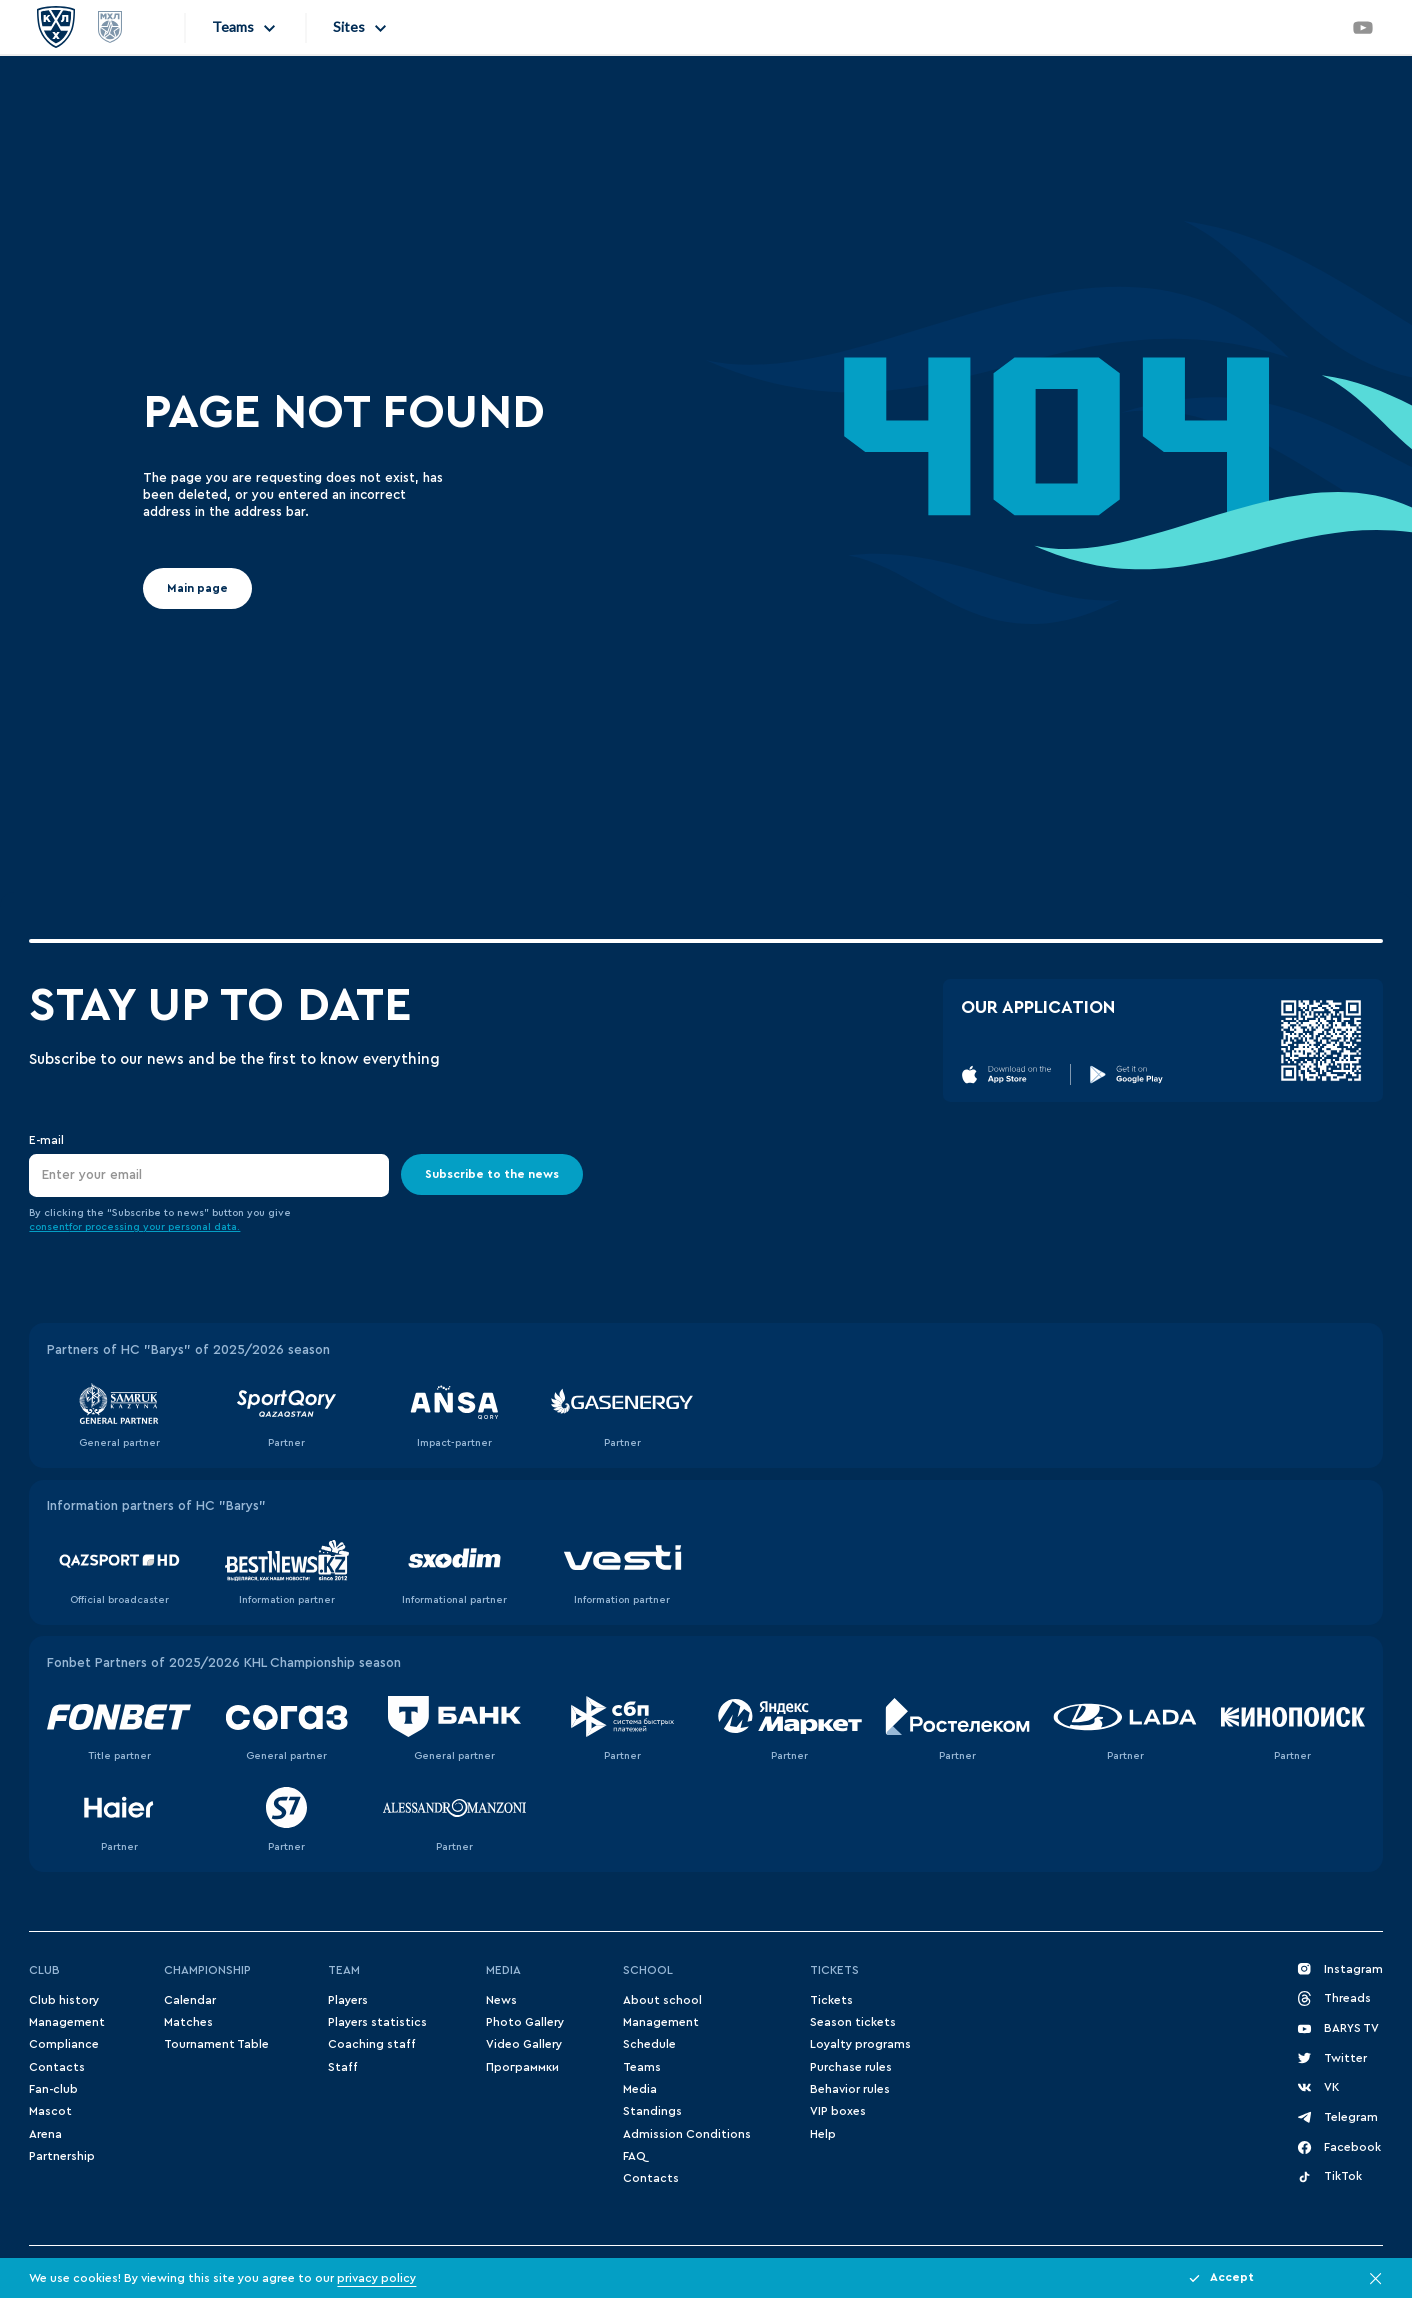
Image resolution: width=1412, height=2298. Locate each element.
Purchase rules (851, 2067)
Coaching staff (372, 2044)
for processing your (118, 1227)
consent (49, 1227)
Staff (343, 2067)
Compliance (64, 2044)
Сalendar (190, 2000)
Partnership (62, 2156)
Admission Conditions (687, 2134)
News (501, 2000)
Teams (642, 2067)
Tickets (834, 1970)
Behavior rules (850, 2089)
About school (662, 2000)
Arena (45, 2134)
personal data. (204, 1227)
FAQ (634, 2156)
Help (823, 2134)
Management (67, 2022)
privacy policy (376, 2278)
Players (348, 2000)
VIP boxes (838, 2111)
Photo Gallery (525, 2022)
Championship (207, 1970)
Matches (188, 2022)
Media (503, 1970)
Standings (652, 2111)
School (648, 1970)
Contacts (57, 2067)
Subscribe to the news (492, 1174)
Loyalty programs (860, 2044)
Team (344, 1970)
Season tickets (853, 2022)
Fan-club (53, 2089)
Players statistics (377, 2022)
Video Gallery (524, 2044)
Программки (522, 2067)
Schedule (649, 2044)
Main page (197, 588)
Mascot (50, 2111)
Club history (64, 2000)
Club (44, 1970)
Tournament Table (216, 2044)
